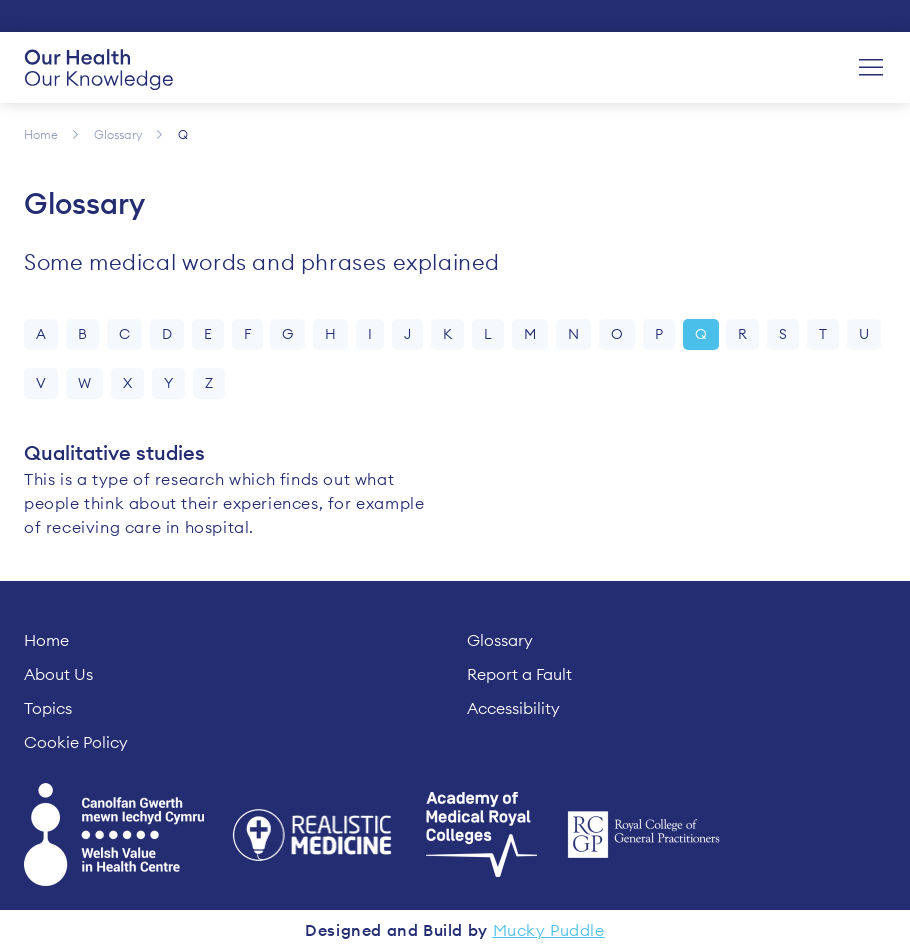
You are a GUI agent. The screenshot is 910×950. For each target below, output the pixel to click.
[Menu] (871, 68)
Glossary (500, 640)
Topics (48, 708)
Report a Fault (519, 674)
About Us (58, 674)
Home (46, 640)
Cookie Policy (76, 742)
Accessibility (513, 708)
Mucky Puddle (549, 930)
